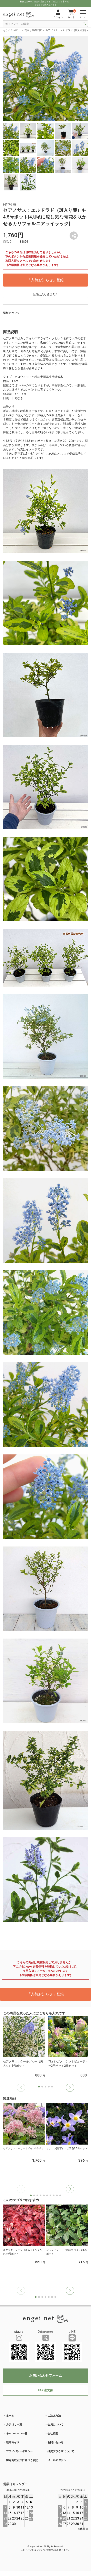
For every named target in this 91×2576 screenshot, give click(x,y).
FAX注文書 (45, 2390)
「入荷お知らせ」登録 (45, 280)
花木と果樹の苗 (33, 30)
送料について (11, 313)
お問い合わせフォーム (45, 2375)
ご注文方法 (54, 2415)
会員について (55, 2424)
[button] (70, 2088)
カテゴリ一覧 (14, 2424)
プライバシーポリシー (19, 2451)
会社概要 (53, 2433)
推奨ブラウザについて (61, 2451)
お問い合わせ (55, 2442)
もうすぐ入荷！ (11, 30)
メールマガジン (57, 2460)
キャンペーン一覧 (16, 2433)
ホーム (10, 2415)
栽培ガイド (12, 2442)
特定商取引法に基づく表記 (22, 2460)
